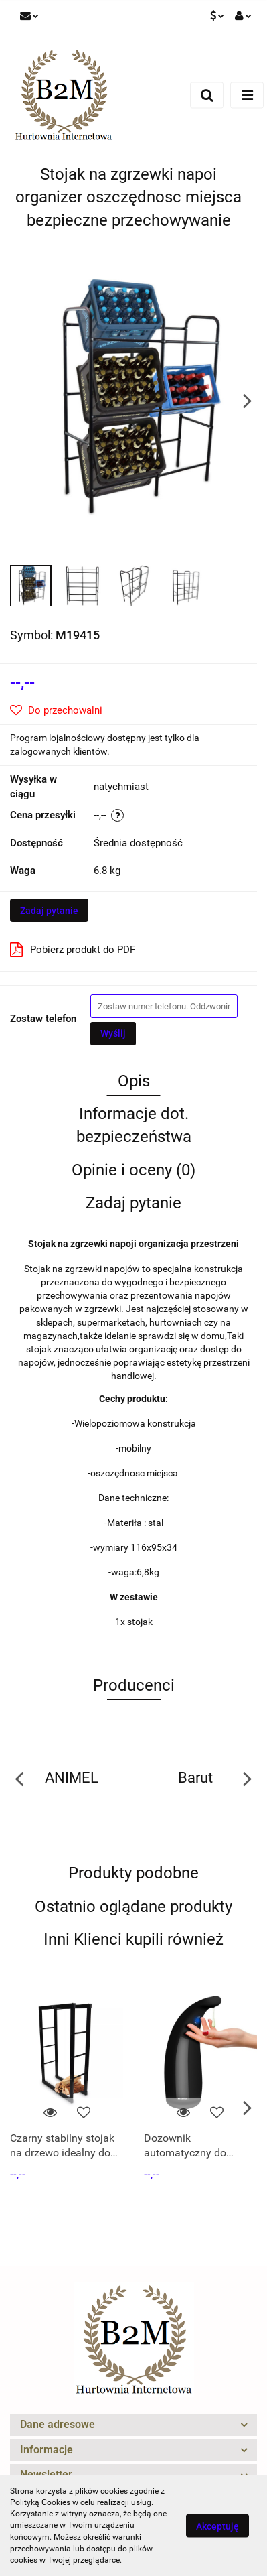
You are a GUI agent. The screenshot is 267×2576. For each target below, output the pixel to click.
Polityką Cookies (40, 2502)
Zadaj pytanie (49, 910)
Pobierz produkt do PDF (72, 949)
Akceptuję (217, 2526)
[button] (133, 2425)
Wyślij (113, 1033)
